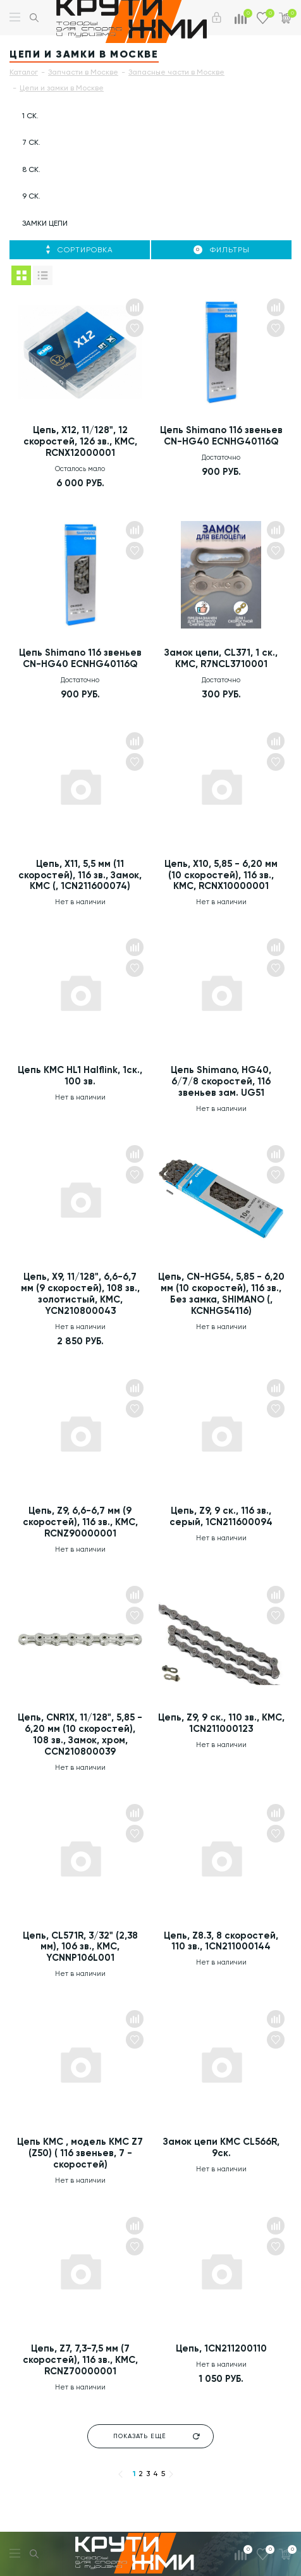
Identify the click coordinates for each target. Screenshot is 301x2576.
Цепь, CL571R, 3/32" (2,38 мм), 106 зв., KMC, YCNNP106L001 (80, 1948)
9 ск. (31, 196)
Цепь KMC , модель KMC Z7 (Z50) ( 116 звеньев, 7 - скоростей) (80, 2155)
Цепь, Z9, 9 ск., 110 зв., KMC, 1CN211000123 (221, 1724)
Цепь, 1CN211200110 (221, 2350)
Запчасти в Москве (83, 72)
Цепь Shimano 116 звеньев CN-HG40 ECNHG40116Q (221, 436)
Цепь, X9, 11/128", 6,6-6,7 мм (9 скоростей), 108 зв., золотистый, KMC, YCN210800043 (80, 1295)
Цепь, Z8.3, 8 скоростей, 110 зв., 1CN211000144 (221, 1942)
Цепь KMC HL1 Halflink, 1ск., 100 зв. (80, 1076)
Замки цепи (45, 223)
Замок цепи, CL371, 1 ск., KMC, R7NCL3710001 (221, 658)
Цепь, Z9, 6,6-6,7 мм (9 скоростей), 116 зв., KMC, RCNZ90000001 (80, 1523)
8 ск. (31, 169)
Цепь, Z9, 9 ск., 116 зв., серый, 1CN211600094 (221, 1517)
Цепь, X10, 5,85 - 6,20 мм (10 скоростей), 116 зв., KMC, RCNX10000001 (221, 876)
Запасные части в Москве (176, 72)
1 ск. (30, 115)
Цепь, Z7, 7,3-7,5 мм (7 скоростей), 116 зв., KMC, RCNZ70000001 (80, 2362)
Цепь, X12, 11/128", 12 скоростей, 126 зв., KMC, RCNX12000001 (80, 442)
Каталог (23, 72)
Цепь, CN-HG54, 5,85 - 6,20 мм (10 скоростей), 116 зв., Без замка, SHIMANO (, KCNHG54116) (221, 1295)
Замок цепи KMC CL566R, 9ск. (221, 2149)
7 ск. (31, 142)
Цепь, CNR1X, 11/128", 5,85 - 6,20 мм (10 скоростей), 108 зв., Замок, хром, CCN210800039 (80, 1735)
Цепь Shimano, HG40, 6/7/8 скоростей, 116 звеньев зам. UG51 (221, 1082)
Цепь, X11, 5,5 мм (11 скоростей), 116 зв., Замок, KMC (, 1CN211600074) (80, 876)
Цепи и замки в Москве (62, 87)
